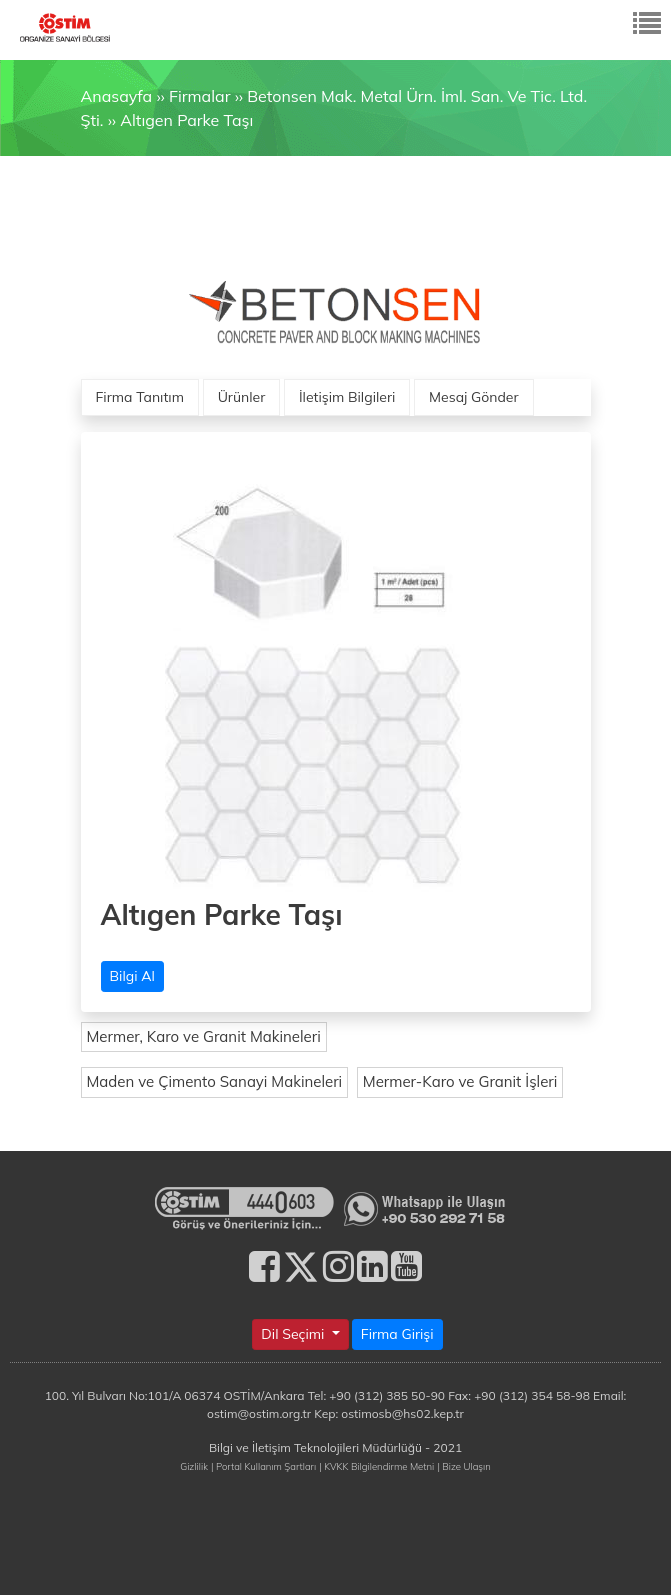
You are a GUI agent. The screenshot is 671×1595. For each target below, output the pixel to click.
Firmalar (199, 96)
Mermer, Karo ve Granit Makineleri (204, 1036)
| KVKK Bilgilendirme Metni (376, 1466)
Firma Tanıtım (140, 397)
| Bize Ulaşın (463, 1466)
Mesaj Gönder (474, 397)
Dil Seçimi (294, 1334)
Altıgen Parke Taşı (186, 120)
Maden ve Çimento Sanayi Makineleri (215, 1081)
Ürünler (242, 397)
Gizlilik (194, 1466)
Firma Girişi (397, 1334)
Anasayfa (117, 96)
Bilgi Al (132, 976)
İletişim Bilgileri (347, 397)
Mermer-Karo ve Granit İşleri (460, 1081)
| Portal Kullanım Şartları (263, 1466)
